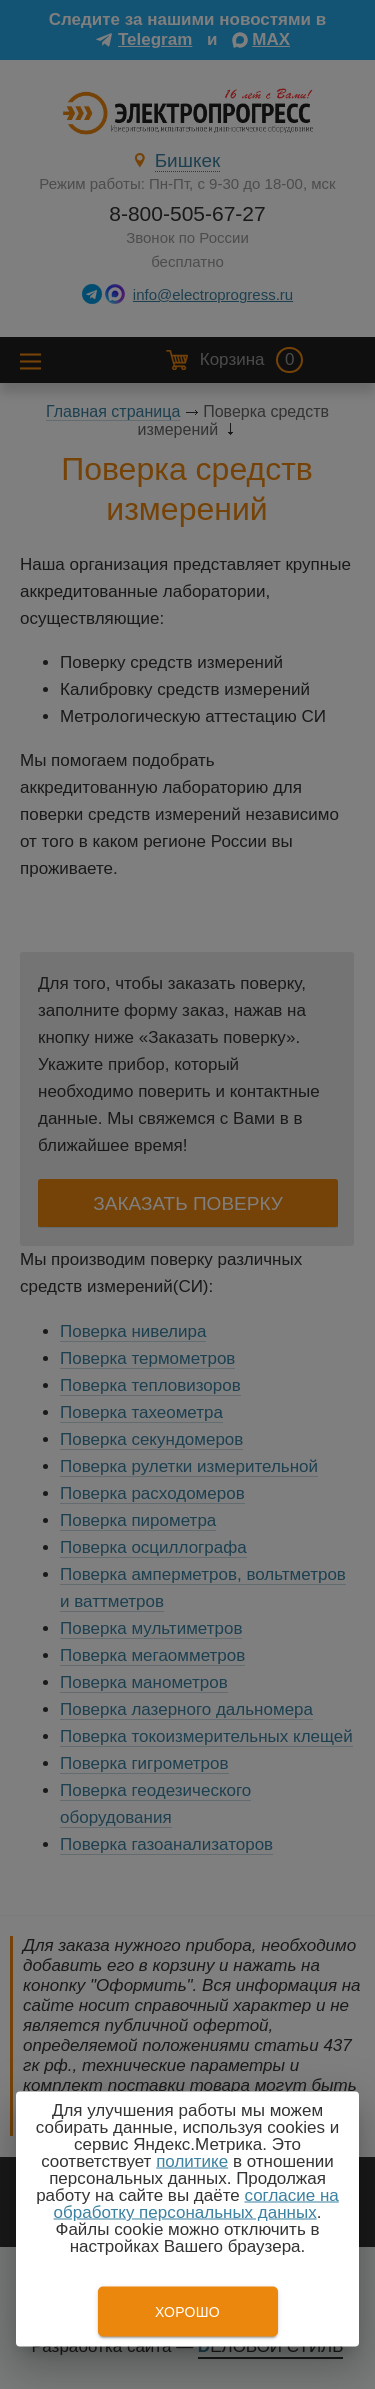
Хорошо (187, 2312)
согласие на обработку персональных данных (196, 2204)
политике (192, 2161)
